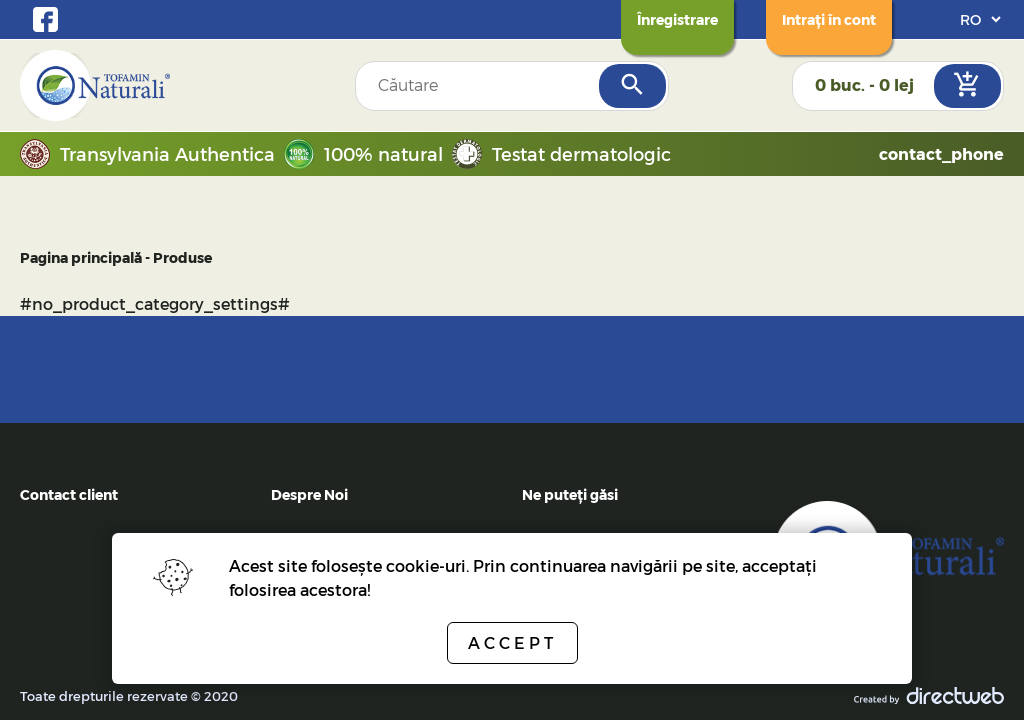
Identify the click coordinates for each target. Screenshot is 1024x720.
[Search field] (479, 86)
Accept (512, 642)
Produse (182, 257)
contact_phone (941, 153)
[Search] (632, 86)
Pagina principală (81, 257)
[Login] (829, 19)
